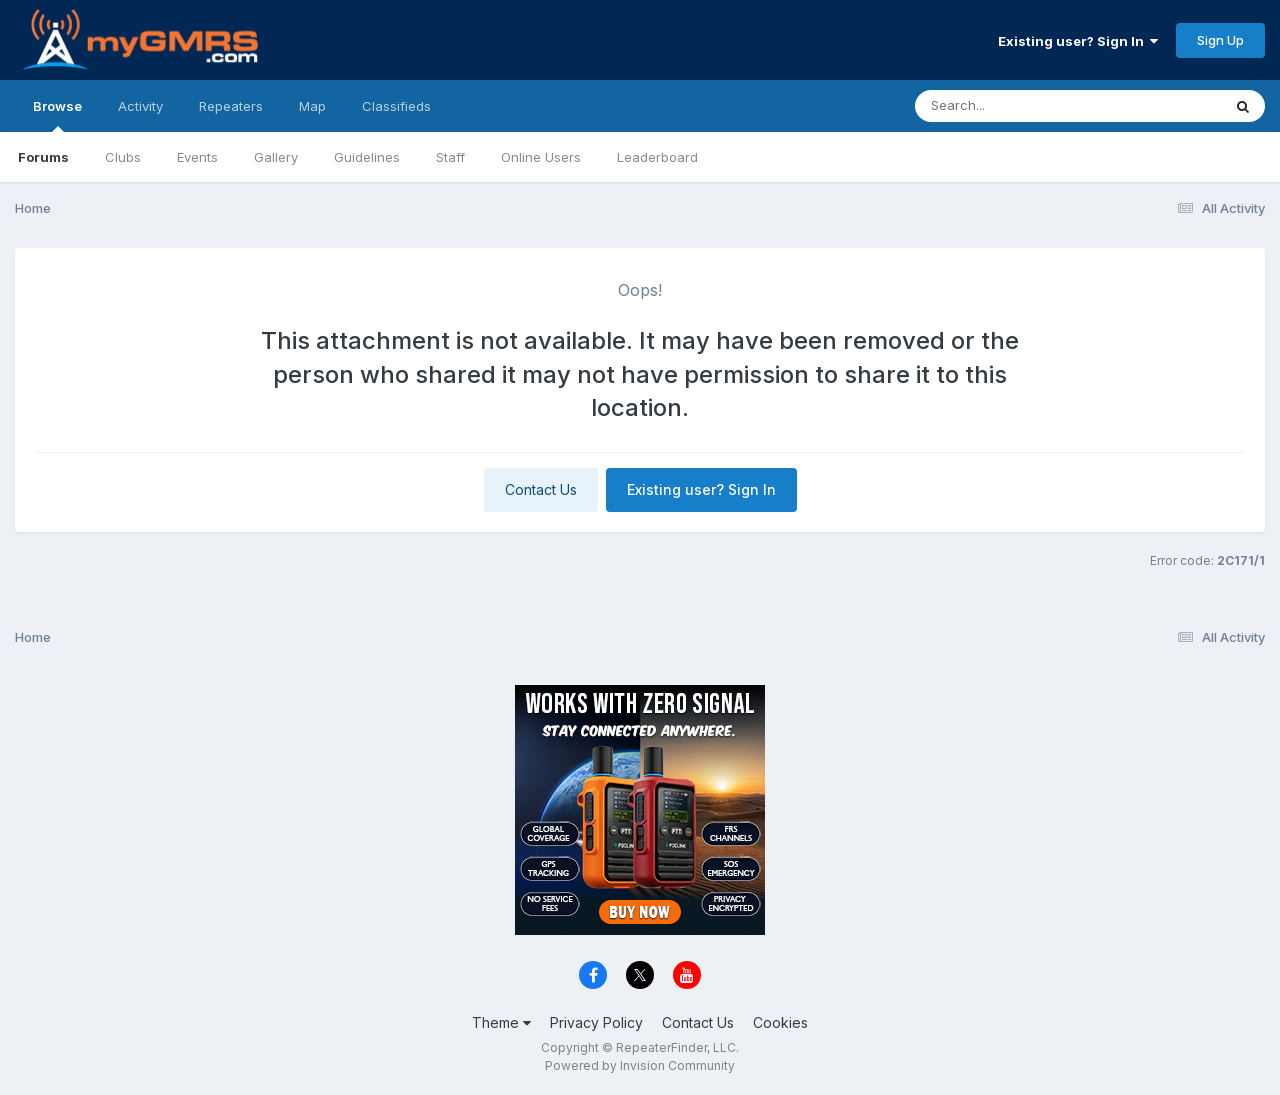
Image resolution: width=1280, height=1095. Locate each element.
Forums (43, 157)
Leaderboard (657, 157)
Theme (501, 1022)
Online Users (541, 157)
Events (197, 157)
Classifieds (396, 106)
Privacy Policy (596, 1022)
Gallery (276, 157)
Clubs (123, 157)
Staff (450, 157)
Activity (140, 106)
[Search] (1013, 106)
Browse (57, 115)
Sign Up (1220, 40)
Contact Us (541, 489)
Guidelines (367, 157)
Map (312, 106)
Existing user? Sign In (1078, 41)
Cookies (780, 1022)
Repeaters (231, 106)
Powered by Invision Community (640, 1065)
